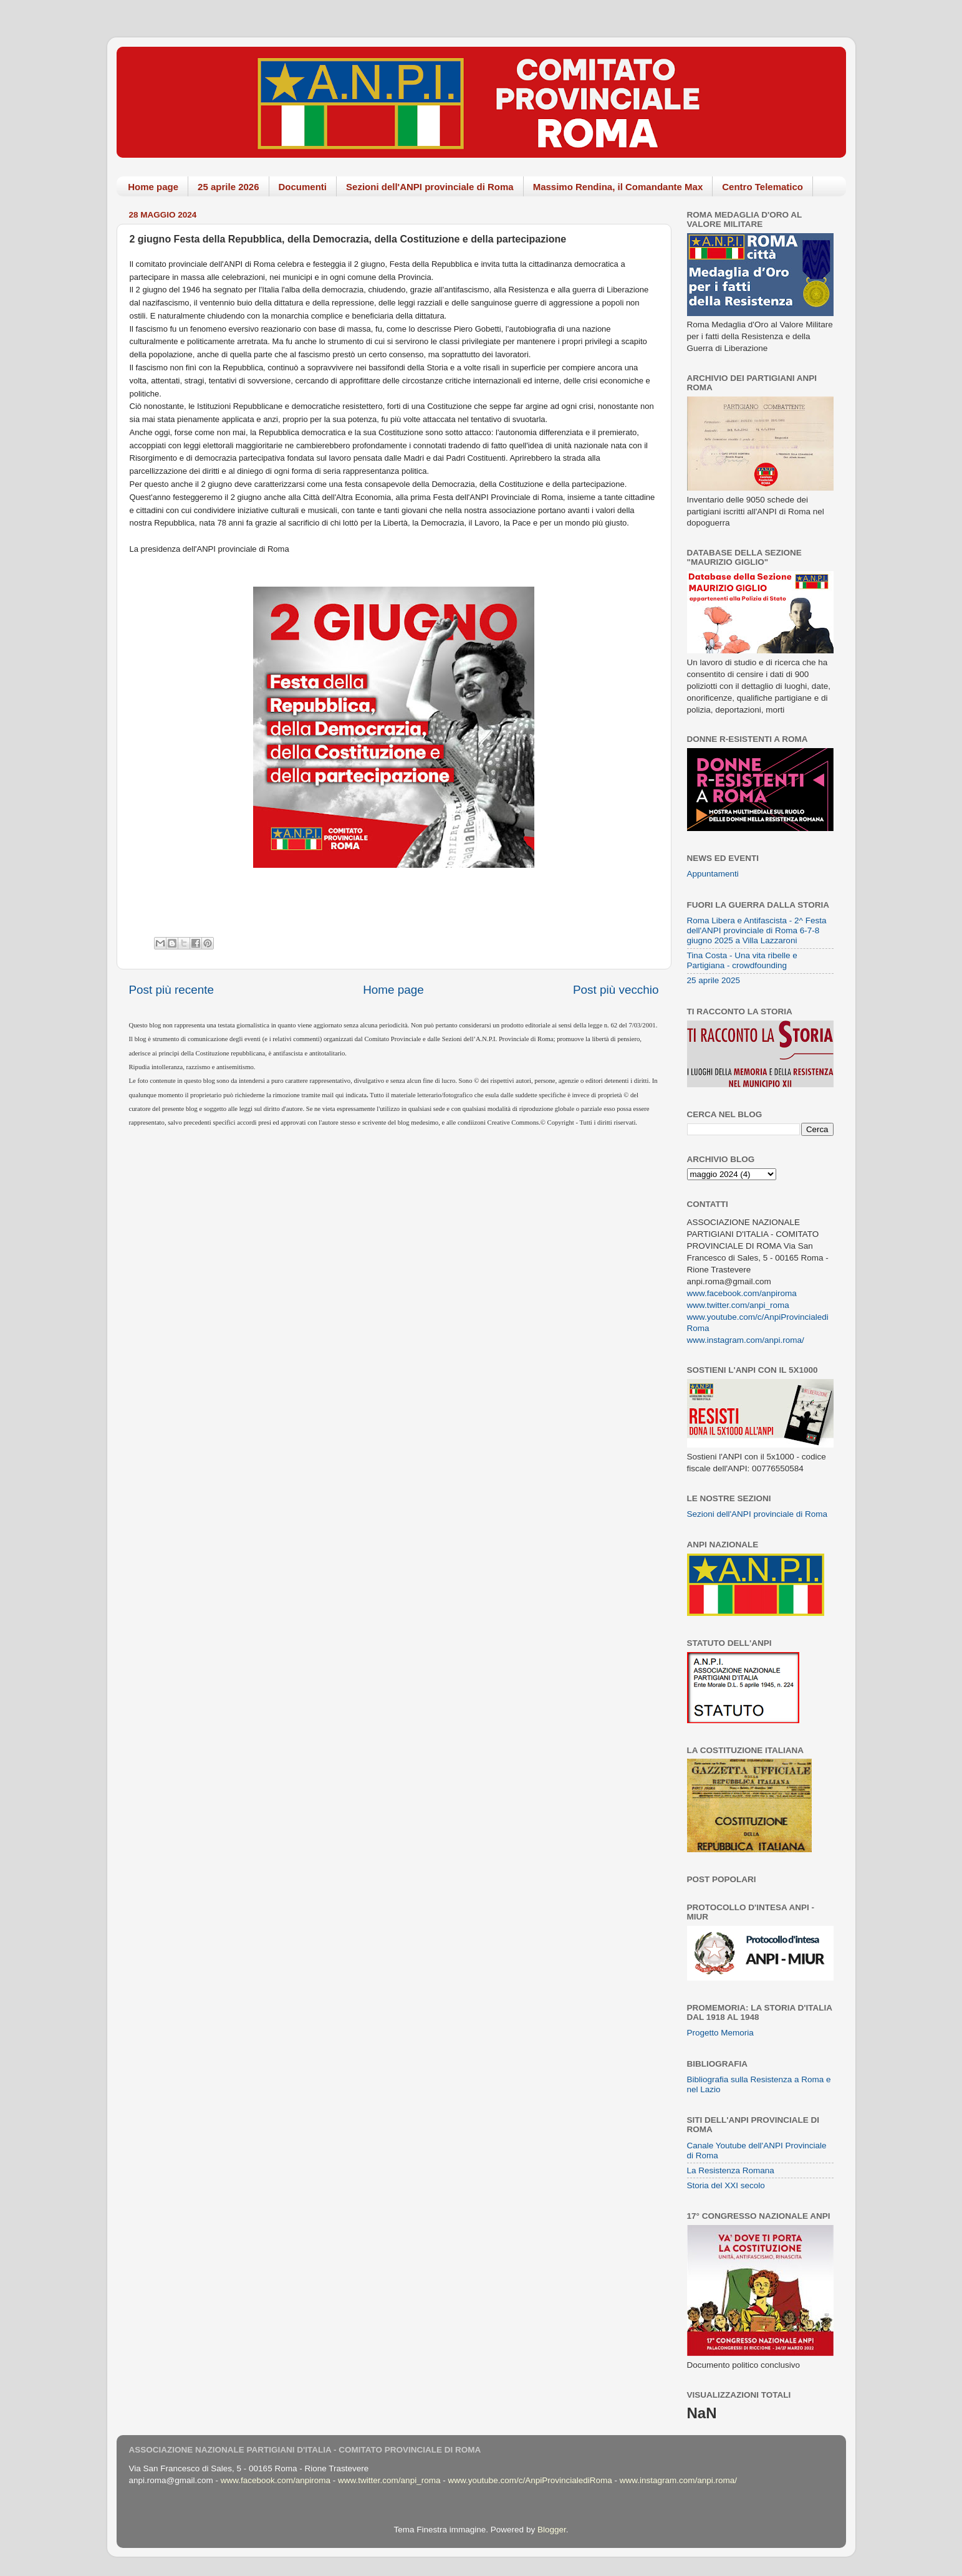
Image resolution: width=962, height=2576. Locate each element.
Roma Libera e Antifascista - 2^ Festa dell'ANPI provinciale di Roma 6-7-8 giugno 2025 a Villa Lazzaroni (757, 930)
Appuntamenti (713, 873)
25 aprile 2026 (228, 186)
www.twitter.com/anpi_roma (738, 1305)
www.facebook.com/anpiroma (742, 1293)
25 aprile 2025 (714, 980)
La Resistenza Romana (730, 2170)
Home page (153, 186)
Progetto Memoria (720, 2032)
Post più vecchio (616, 989)
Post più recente (171, 989)
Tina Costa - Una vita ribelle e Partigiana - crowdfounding (742, 960)
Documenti (303, 186)
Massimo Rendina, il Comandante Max (618, 186)
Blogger (551, 2529)
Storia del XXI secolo (726, 2185)
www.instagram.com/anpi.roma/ (745, 1340)
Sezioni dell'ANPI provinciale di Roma (430, 186)
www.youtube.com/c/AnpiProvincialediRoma (530, 2480)
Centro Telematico (762, 186)
